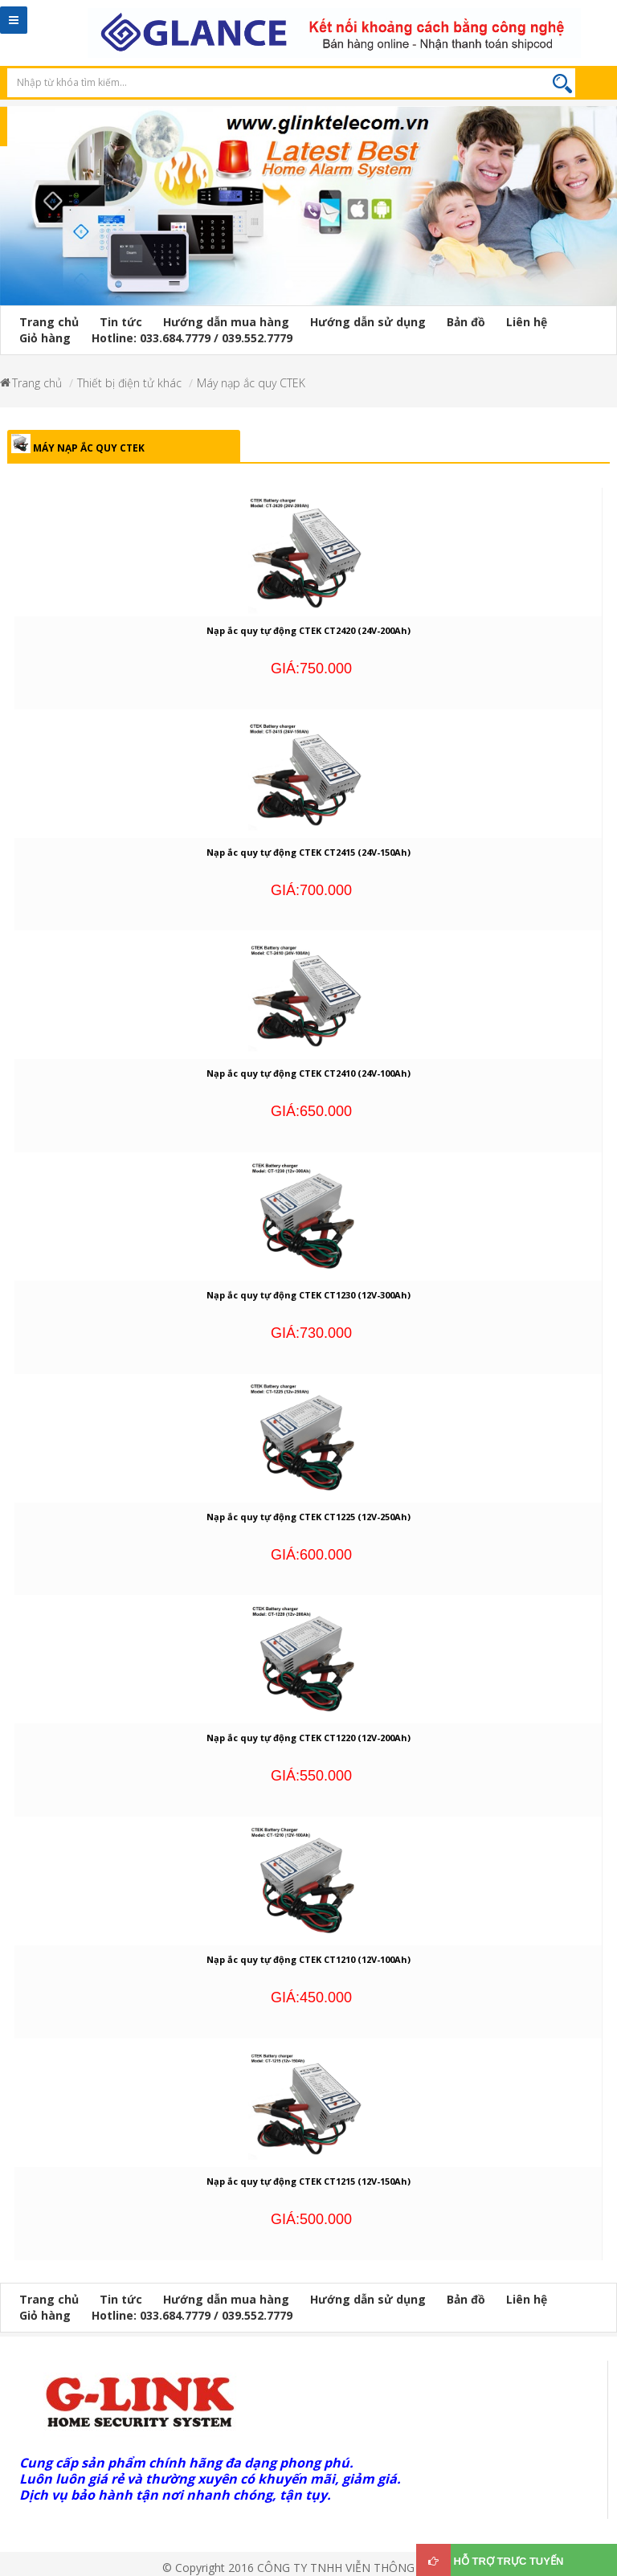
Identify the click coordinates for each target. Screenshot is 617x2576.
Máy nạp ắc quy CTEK (251, 382)
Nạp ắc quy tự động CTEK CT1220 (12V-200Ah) (308, 1738)
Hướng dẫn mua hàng (226, 321)
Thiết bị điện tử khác (129, 382)
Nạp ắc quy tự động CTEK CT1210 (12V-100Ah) (308, 1959)
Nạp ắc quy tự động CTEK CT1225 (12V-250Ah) (308, 1517)
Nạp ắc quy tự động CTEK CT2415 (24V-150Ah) (308, 852)
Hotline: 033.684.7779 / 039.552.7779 (192, 338)
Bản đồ (466, 321)
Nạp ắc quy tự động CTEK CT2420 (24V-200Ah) (308, 630)
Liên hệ (526, 321)
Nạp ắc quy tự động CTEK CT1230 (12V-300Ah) (308, 1295)
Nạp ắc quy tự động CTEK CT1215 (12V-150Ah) (308, 2181)
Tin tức (121, 321)
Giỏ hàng (45, 338)
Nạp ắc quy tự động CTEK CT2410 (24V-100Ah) (308, 1073)
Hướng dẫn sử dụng (368, 321)
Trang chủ (49, 321)
